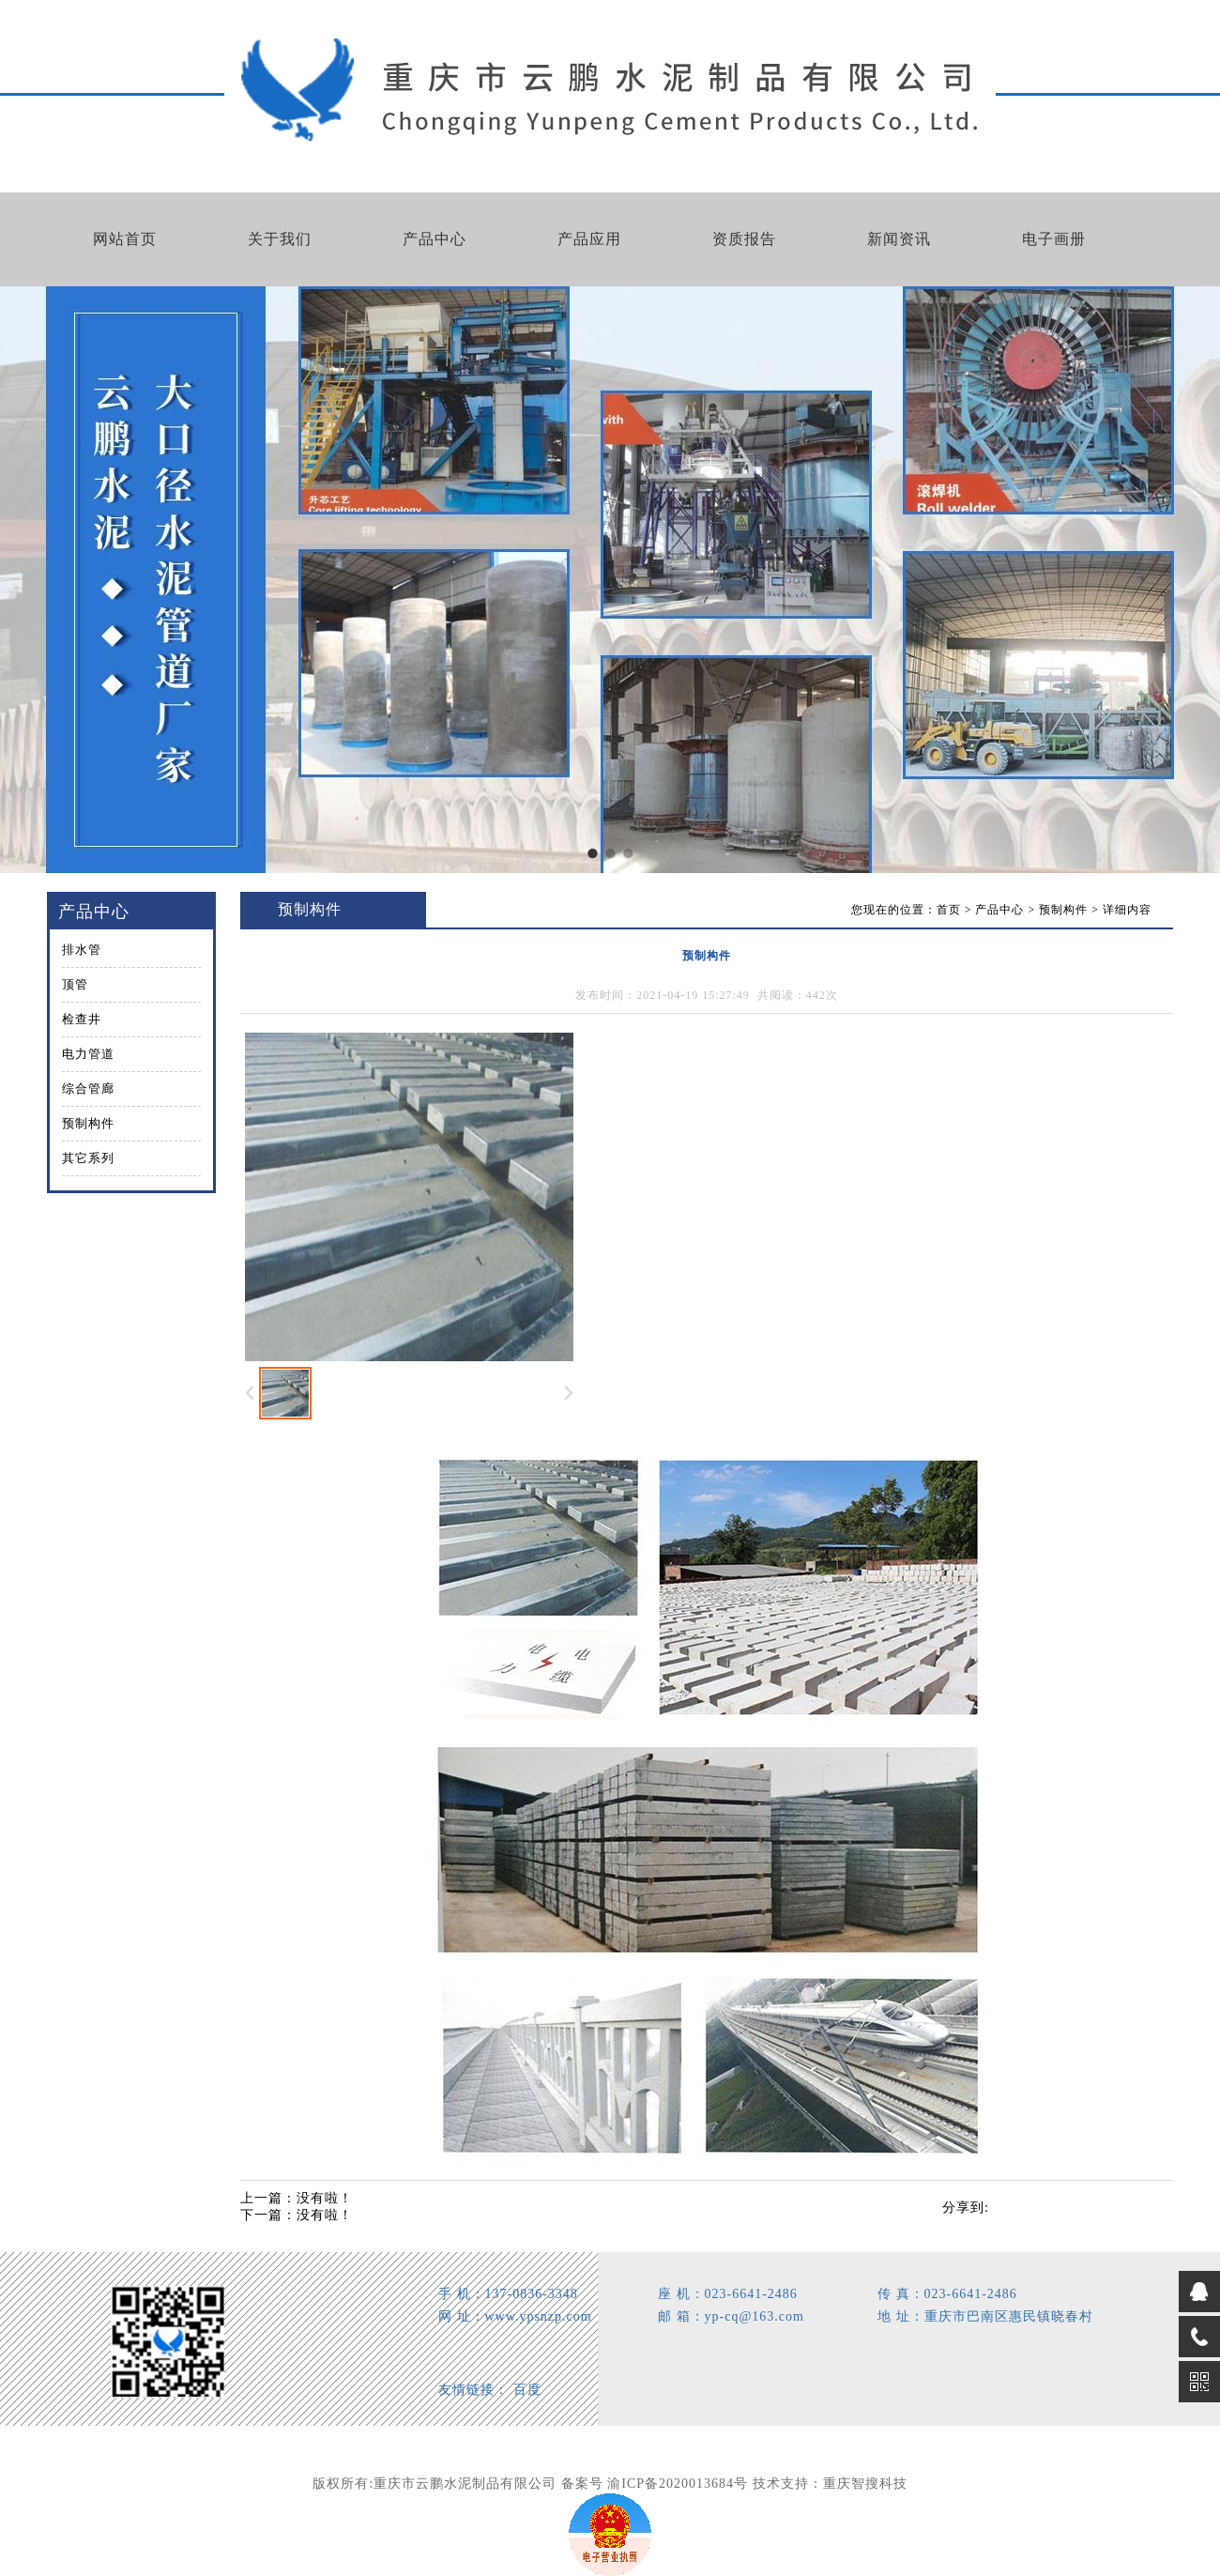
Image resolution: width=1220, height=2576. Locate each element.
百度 (527, 2390)
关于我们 (280, 239)
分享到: (965, 2207)
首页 (949, 909)
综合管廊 (88, 1088)
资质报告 (744, 239)
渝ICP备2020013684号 (677, 2483)
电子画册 (1054, 239)
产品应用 (589, 239)
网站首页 (125, 239)
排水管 (81, 950)
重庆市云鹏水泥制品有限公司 (465, 2483)
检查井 (81, 1019)
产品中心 (434, 239)
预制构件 (88, 1123)
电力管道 (88, 1054)
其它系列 (88, 1158)
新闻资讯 (899, 239)
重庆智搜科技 (865, 2483)
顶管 (75, 984)
